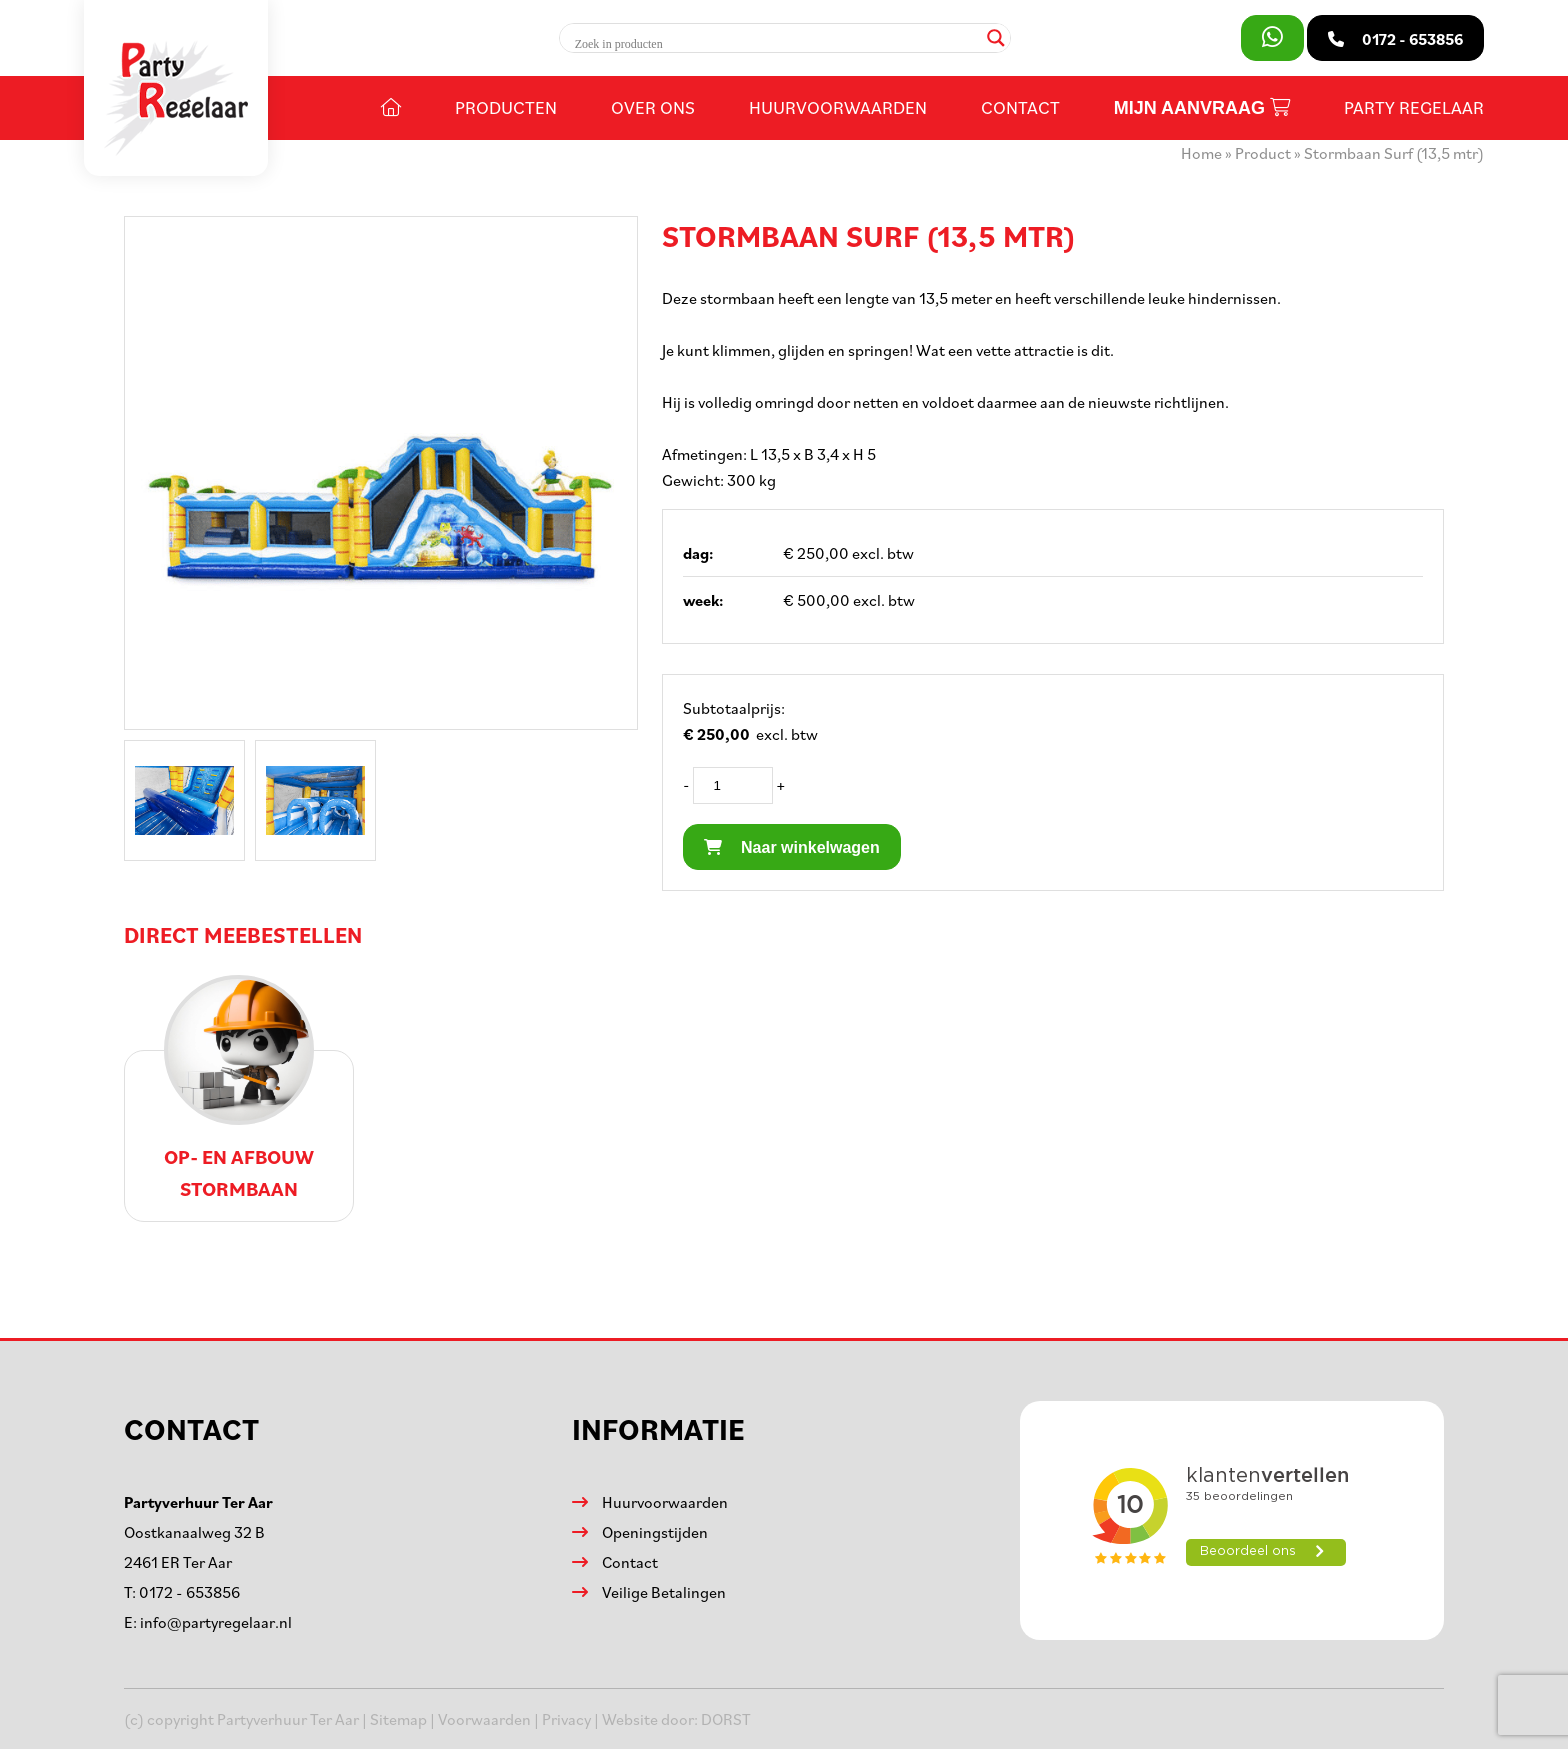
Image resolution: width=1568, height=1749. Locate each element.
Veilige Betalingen (664, 1592)
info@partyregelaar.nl (216, 1622)
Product (1263, 153)
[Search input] (776, 44)
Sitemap (398, 1719)
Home (1201, 153)
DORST (726, 1719)
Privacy (566, 1719)
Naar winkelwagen (792, 847)
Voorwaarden (484, 1719)
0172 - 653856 (189, 1592)
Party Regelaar (1414, 107)
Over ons (653, 107)
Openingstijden (655, 1532)
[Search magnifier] (996, 38)
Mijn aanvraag (1202, 108)
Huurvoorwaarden (838, 107)
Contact (1020, 107)
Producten (506, 107)
